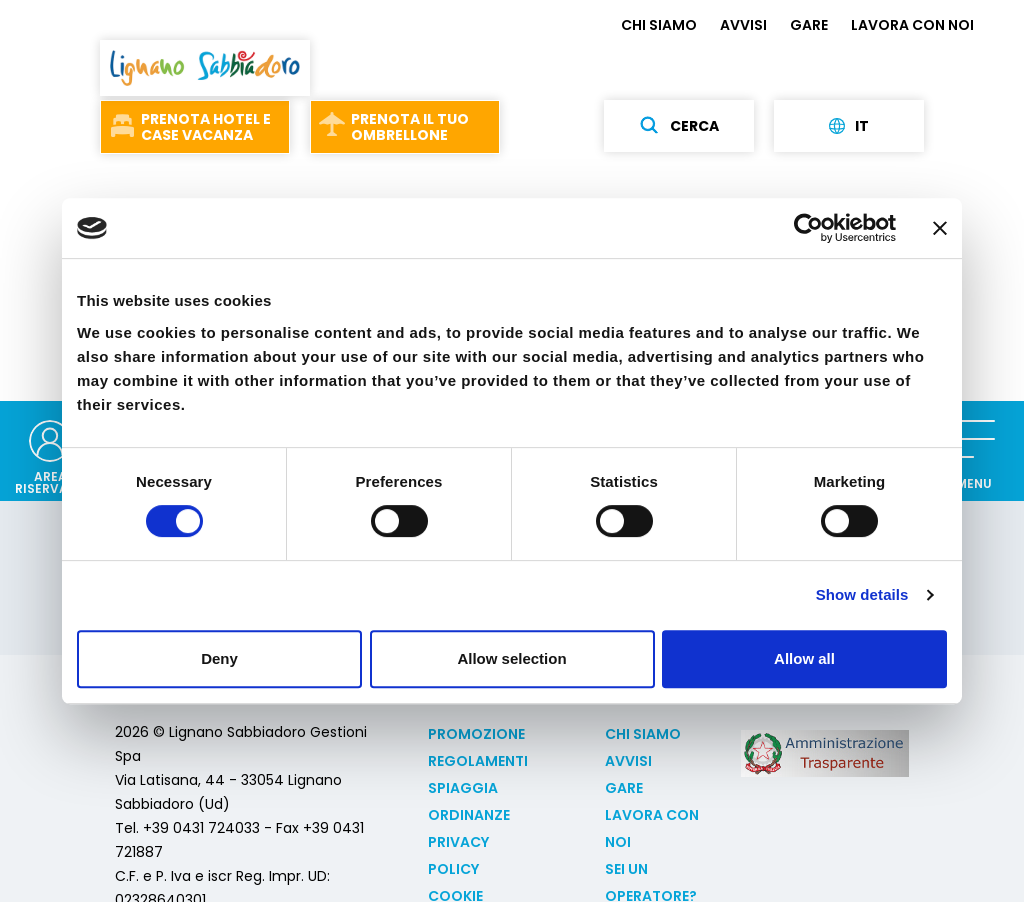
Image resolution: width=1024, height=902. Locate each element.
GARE (809, 25)
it (849, 126)
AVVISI (743, 25)
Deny (219, 658)
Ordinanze (469, 815)
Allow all (804, 658)
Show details (862, 594)
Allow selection (511, 658)
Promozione (476, 734)
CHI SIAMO (659, 25)
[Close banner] (940, 228)
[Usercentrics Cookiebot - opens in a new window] (808, 228)
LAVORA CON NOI (912, 25)
